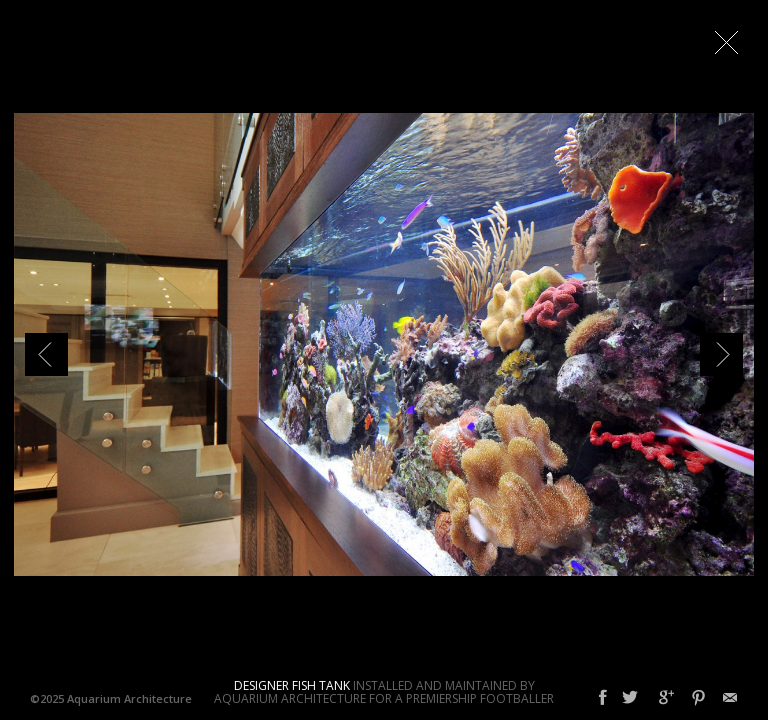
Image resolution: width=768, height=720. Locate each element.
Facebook (603, 698)
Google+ (666, 698)
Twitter (630, 698)
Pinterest (698, 698)
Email (730, 698)
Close (726, 42)
